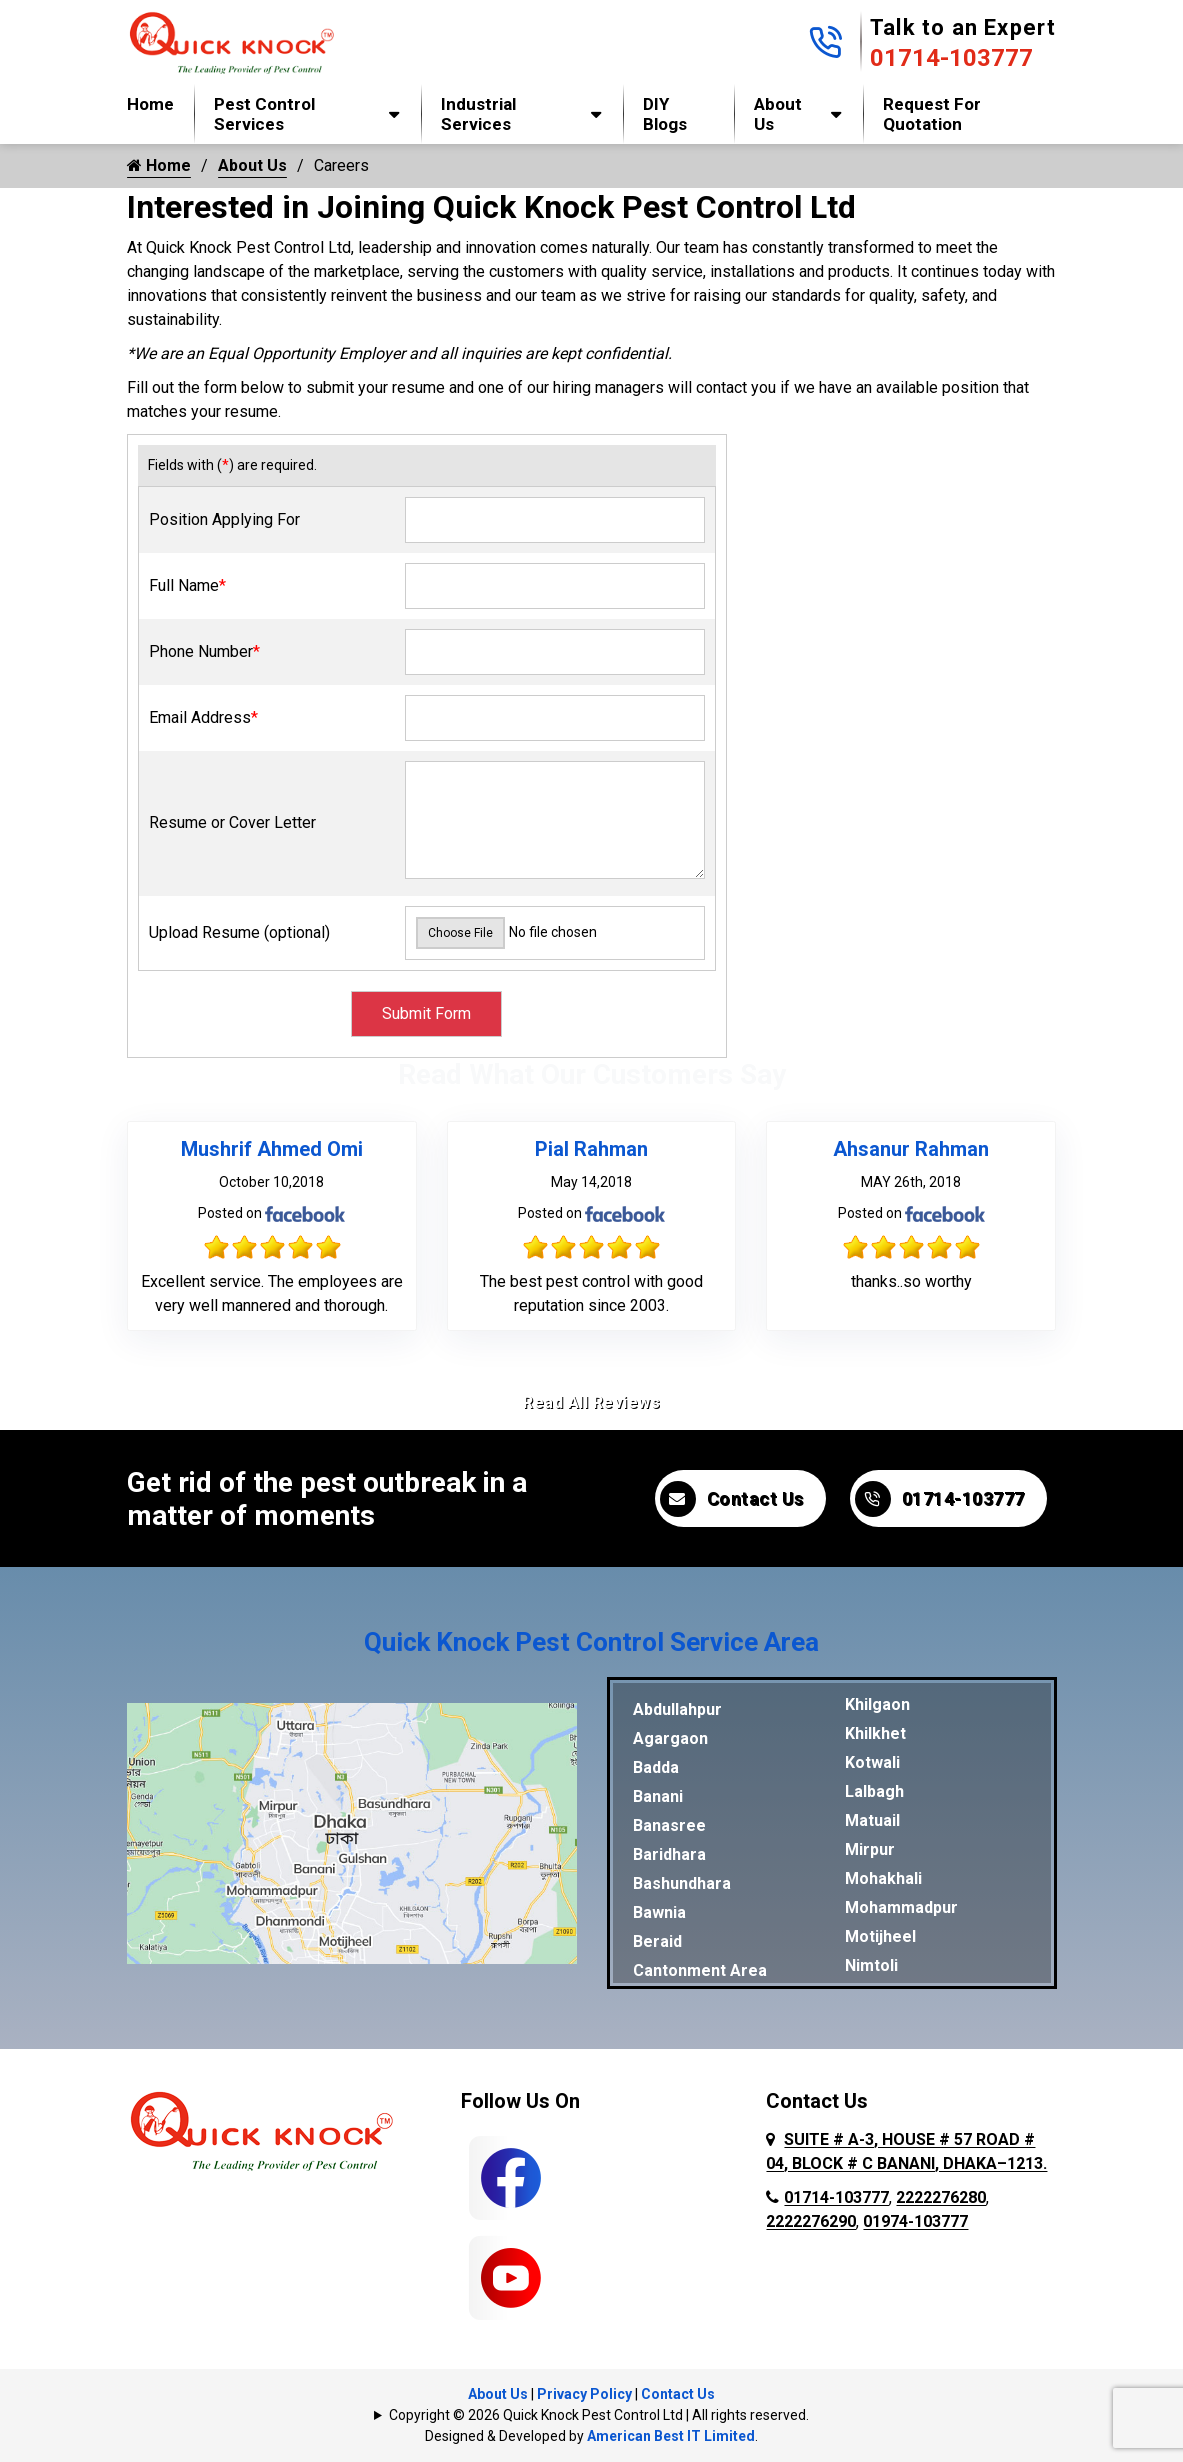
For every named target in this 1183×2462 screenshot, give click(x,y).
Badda (656, 1767)
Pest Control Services (264, 114)
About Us (778, 114)
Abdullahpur (677, 1709)
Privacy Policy (584, 2394)
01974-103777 (915, 2221)
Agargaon (670, 1738)
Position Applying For (224, 519)
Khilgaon (877, 1704)
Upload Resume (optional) (239, 932)
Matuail (872, 1820)
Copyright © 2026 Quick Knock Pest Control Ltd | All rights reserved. (599, 2415)
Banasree (669, 1825)
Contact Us (732, 1499)
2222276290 (811, 2221)
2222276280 (941, 2197)
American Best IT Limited (671, 2436)
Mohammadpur (901, 1907)
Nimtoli (871, 1965)
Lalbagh (874, 1791)
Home (150, 104)
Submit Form (426, 1013)
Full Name (187, 585)
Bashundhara (682, 1883)
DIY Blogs (665, 114)
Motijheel (880, 1936)
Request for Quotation (932, 114)
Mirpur (870, 1849)
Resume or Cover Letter (232, 822)
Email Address (203, 717)
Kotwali (872, 1762)
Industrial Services (478, 114)
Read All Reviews (591, 1402)
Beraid (657, 1941)
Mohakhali (883, 1878)
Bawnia (659, 1912)
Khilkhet (875, 1733)
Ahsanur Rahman (911, 1149)
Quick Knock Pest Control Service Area (591, 1642)
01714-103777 (951, 58)
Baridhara (669, 1854)
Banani (658, 1796)
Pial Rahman (591, 1149)
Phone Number (204, 651)
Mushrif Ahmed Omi (272, 1149)
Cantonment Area (700, 1970)
